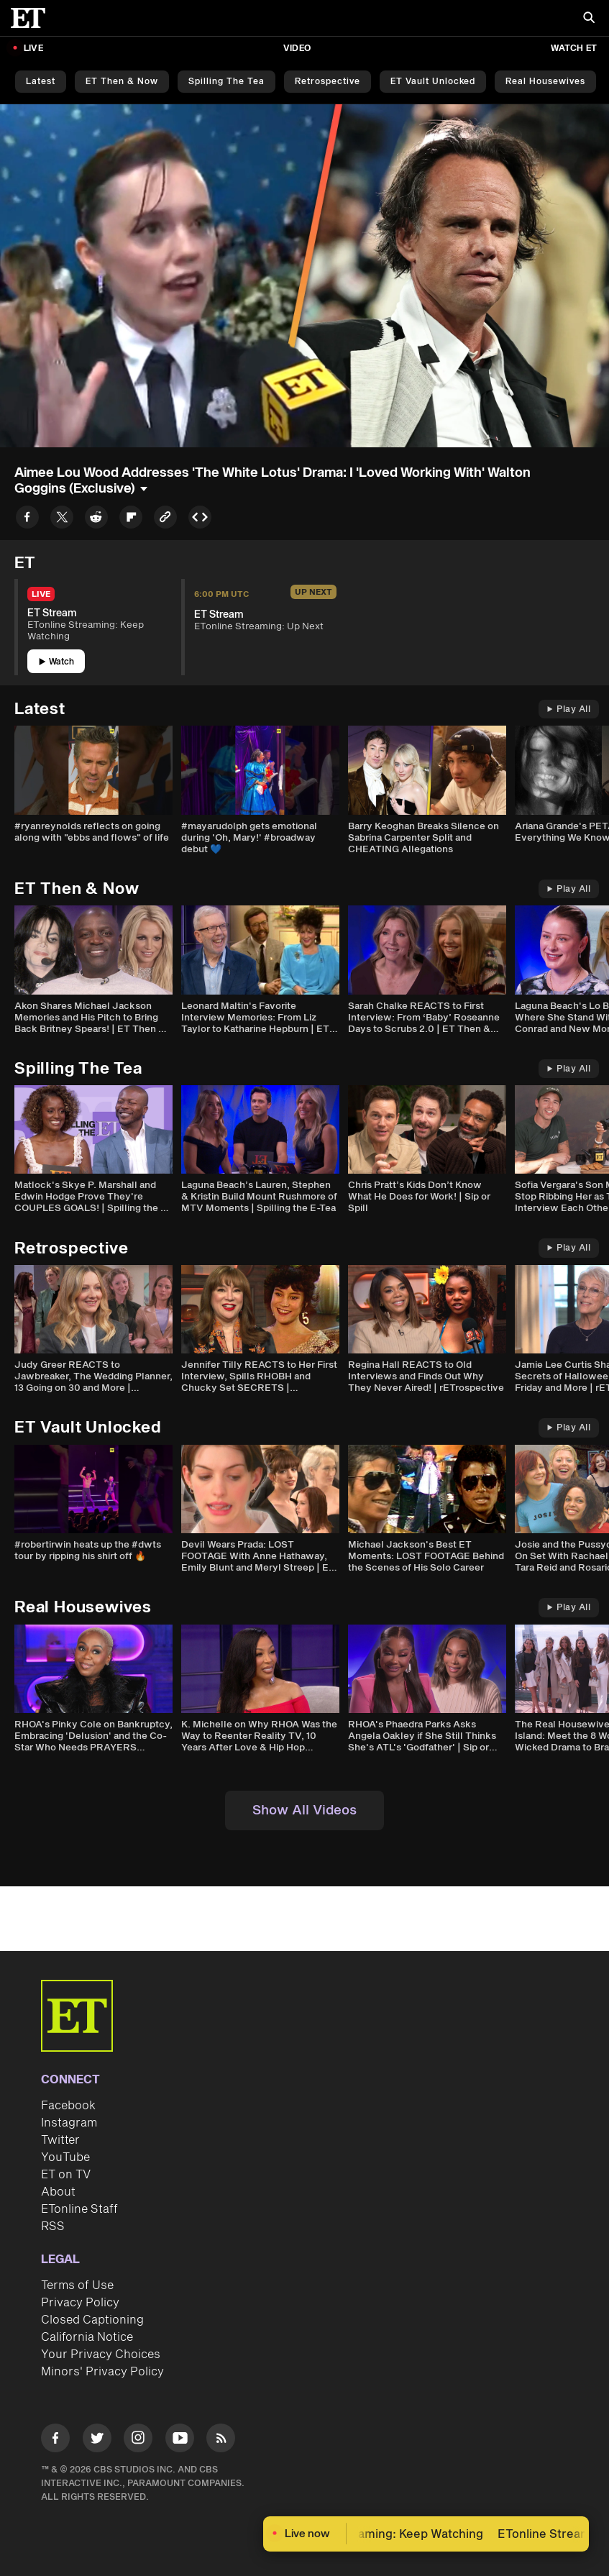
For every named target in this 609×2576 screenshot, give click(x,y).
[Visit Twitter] (97, 2440)
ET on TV (66, 2174)
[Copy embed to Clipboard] (200, 519)
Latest (40, 81)
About (58, 2192)
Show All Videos (304, 1810)
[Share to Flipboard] (131, 519)
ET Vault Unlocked (432, 81)
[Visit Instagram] (138, 2440)
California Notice (87, 2337)
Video (297, 48)
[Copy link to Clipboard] (165, 519)
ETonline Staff (79, 2209)
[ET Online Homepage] (32, 18)
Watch (56, 662)
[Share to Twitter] (62, 519)
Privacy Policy (80, 2302)
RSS (53, 2226)
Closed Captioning (92, 2320)
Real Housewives (545, 81)
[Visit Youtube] (179, 2440)
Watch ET (574, 48)
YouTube (65, 2157)
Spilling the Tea (226, 81)
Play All (568, 709)
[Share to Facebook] (27, 519)
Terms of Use (77, 2285)
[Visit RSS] (220, 2440)
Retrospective (327, 81)
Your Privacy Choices (100, 2354)
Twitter (60, 2140)
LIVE (33, 48)
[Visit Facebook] (55, 2440)
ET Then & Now (122, 81)
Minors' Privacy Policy (102, 2371)
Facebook (68, 2105)
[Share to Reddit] (96, 519)
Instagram (69, 2123)
